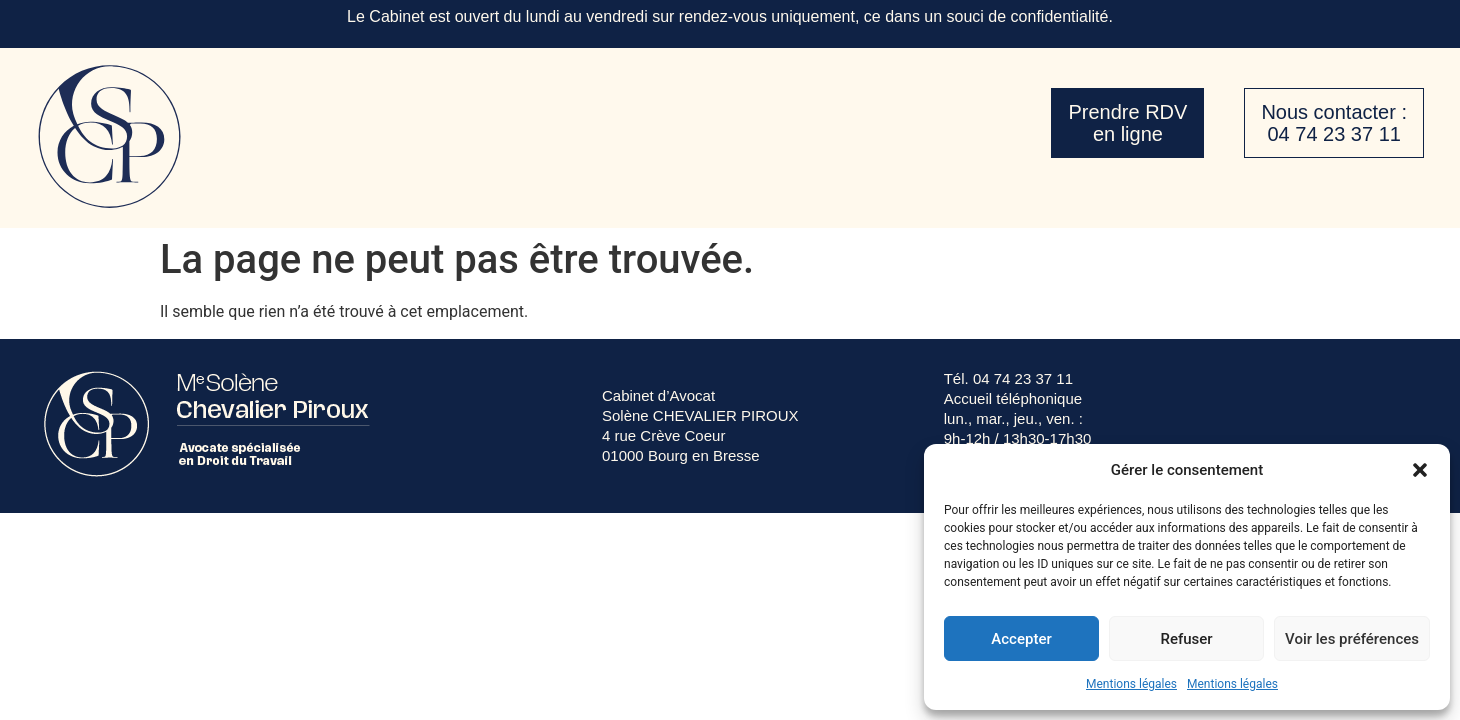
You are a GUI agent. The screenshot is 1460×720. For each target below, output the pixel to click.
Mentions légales (1131, 684)
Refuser (1186, 639)
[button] (1420, 470)
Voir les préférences (1352, 639)
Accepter (1021, 639)
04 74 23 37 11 (1023, 378)
